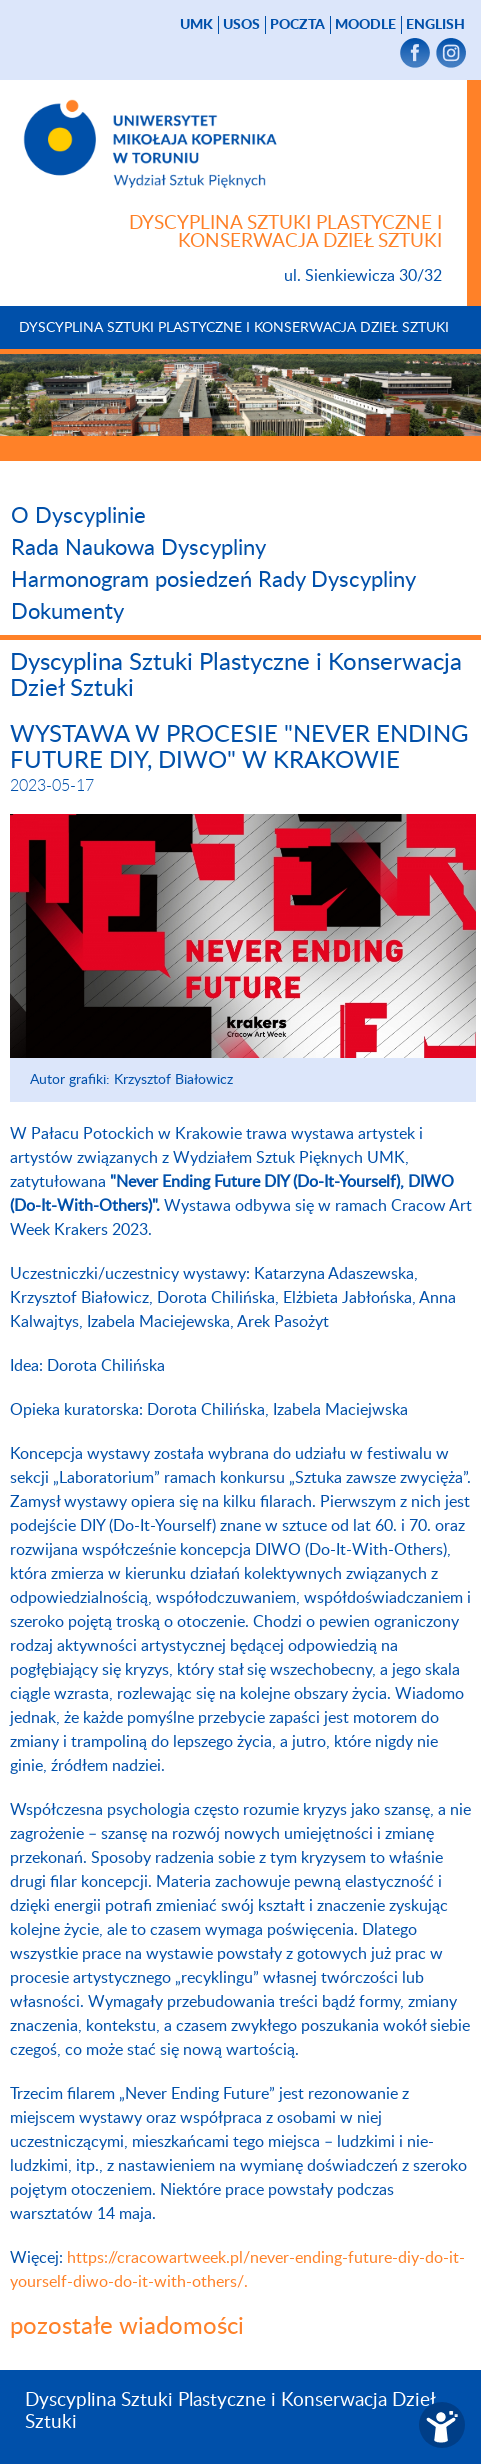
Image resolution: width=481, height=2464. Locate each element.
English (435, 25)
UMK (196, 25)
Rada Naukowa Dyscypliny (138, 548)
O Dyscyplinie (78, 516)
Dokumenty (67, 612)
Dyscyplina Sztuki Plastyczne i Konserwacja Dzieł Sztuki (234, 328)
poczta (297, 25)
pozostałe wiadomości (127, 2327)
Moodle (365, 25)
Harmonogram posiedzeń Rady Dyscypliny (213, 580)
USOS (241, 25)
